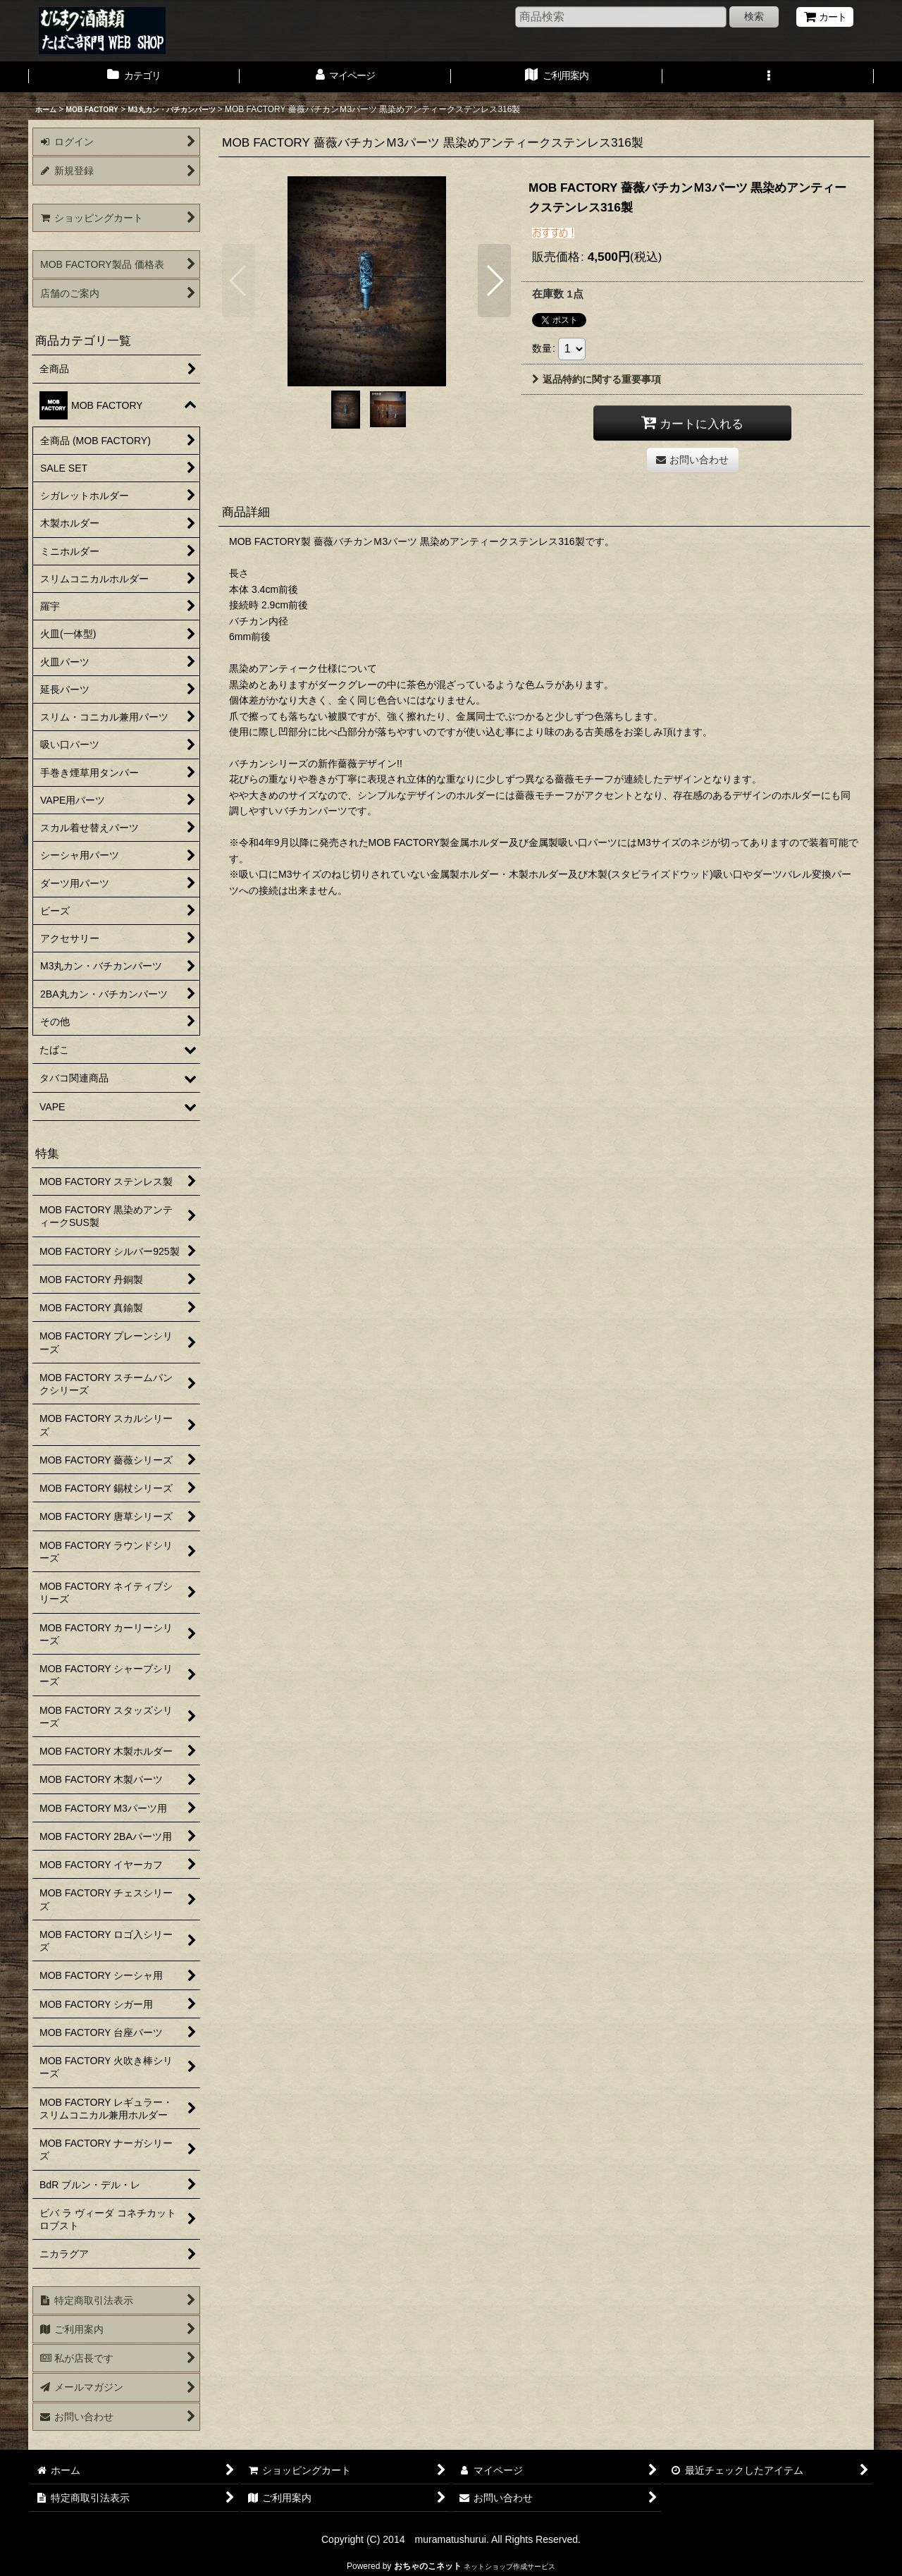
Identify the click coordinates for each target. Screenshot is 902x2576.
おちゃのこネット (428, 2566)
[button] (768, 76)
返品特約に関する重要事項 (596, 379)
